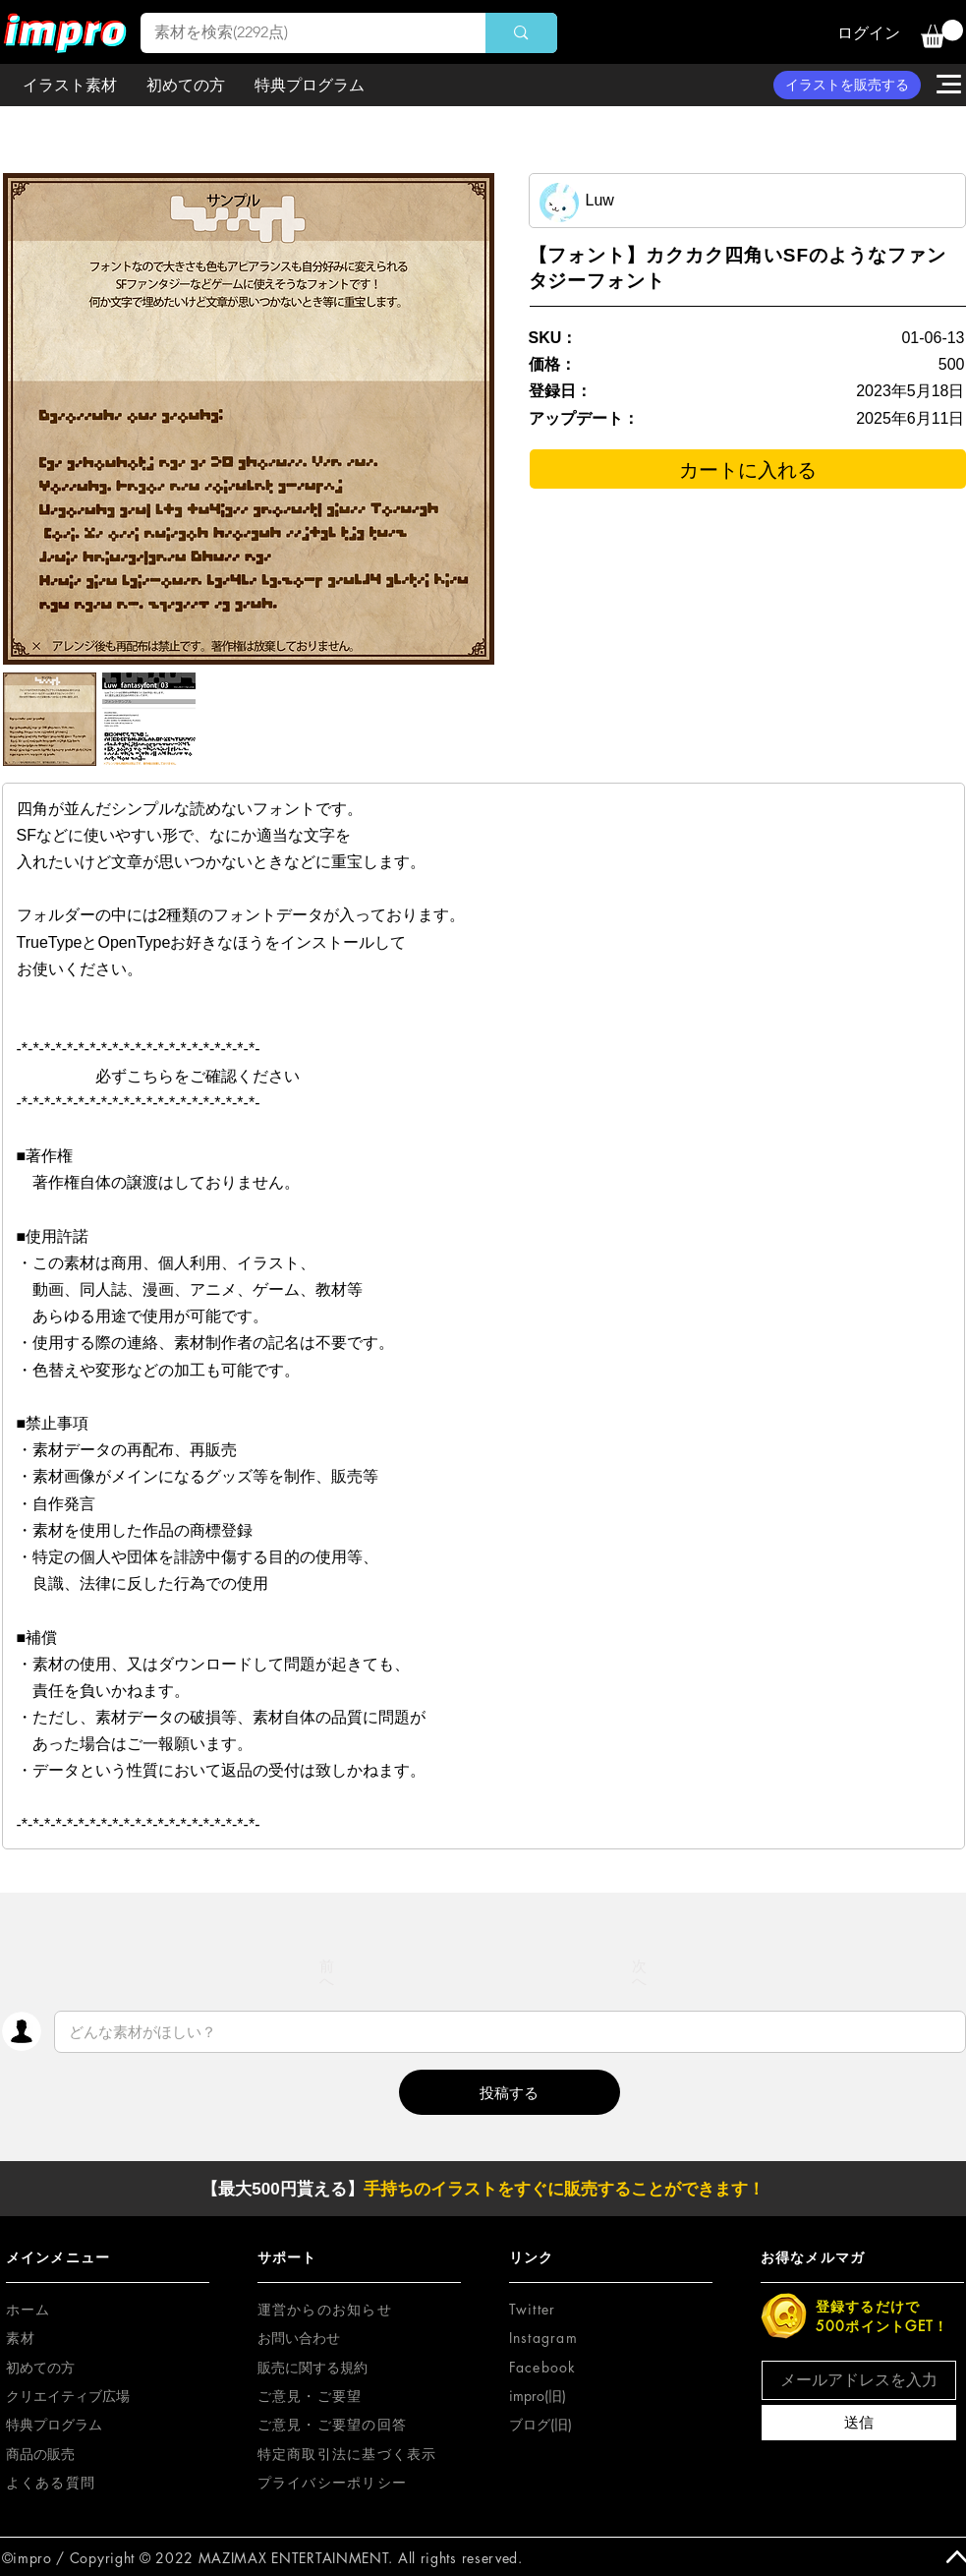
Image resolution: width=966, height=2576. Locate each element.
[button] (942, 34)
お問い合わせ (298, 2337)
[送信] (859, 2422)
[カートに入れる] (748, 469)
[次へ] (639, 1973)
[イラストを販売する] (847, 85)
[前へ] (327, 1973)
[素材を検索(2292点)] (299, 33)
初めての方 (40, 2367)
